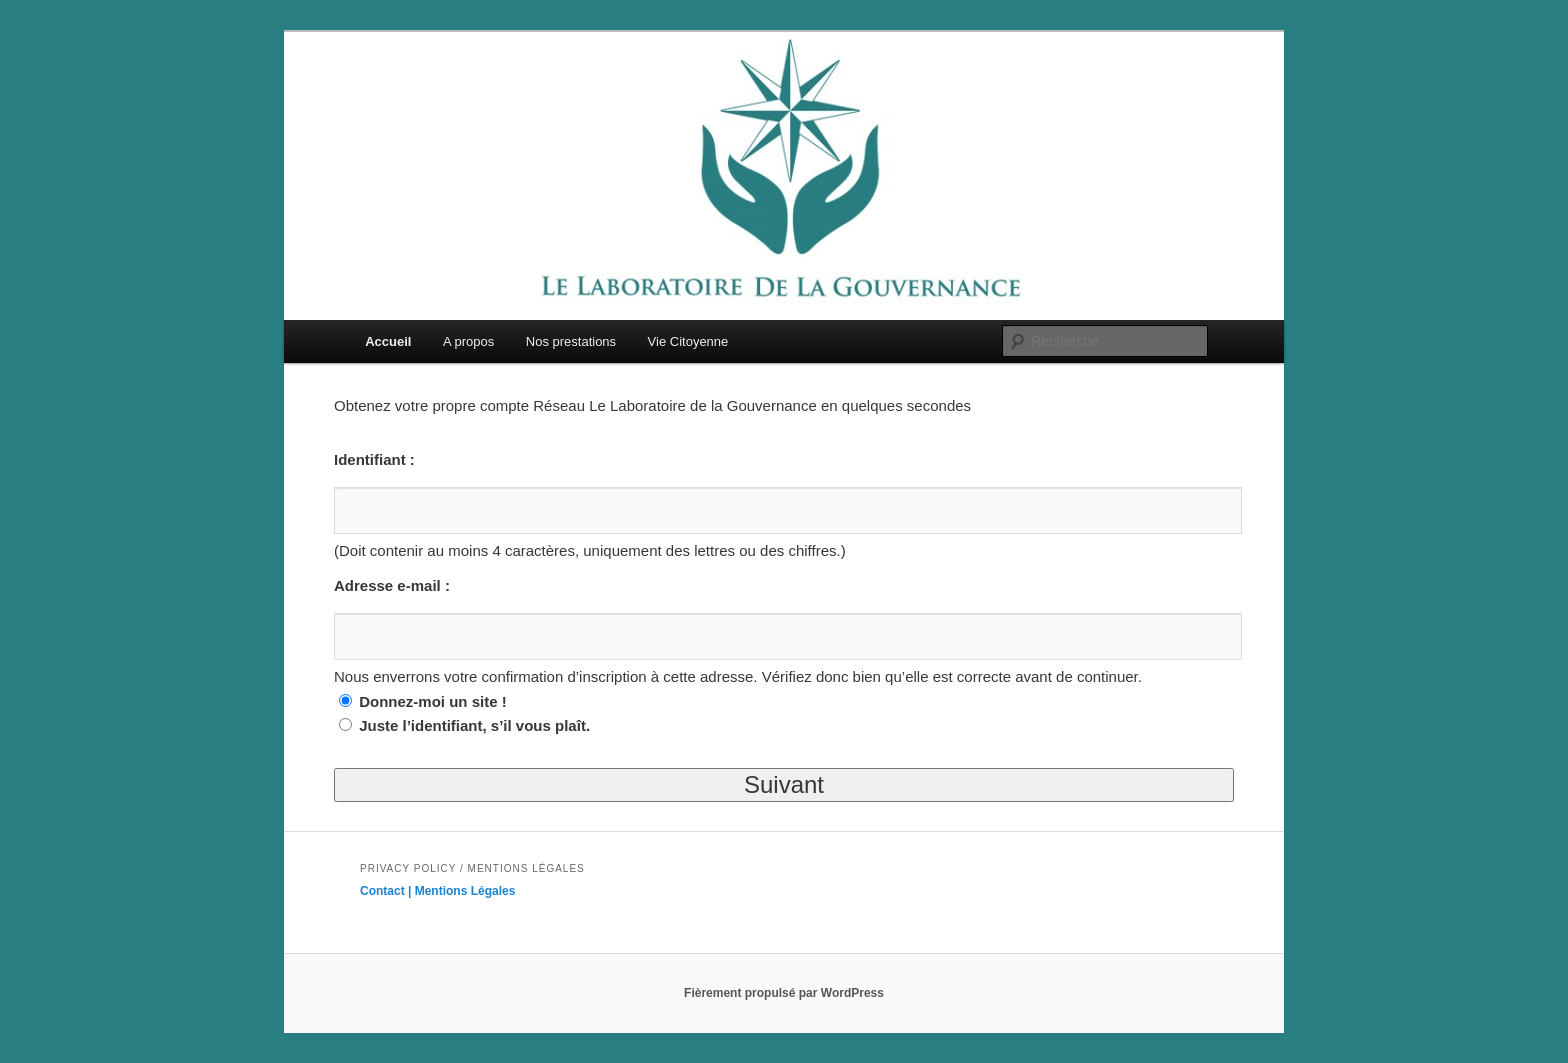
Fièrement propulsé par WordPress (784, 993)
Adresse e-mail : (392, 585)
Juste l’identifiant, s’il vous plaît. (474, 725)
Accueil (388, 341)
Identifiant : (374, 459)
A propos (468, 341)
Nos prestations (571, 341)
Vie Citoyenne (688, 341)
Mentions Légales (465, 891)
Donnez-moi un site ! (433, 701)
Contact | (387, 891)
